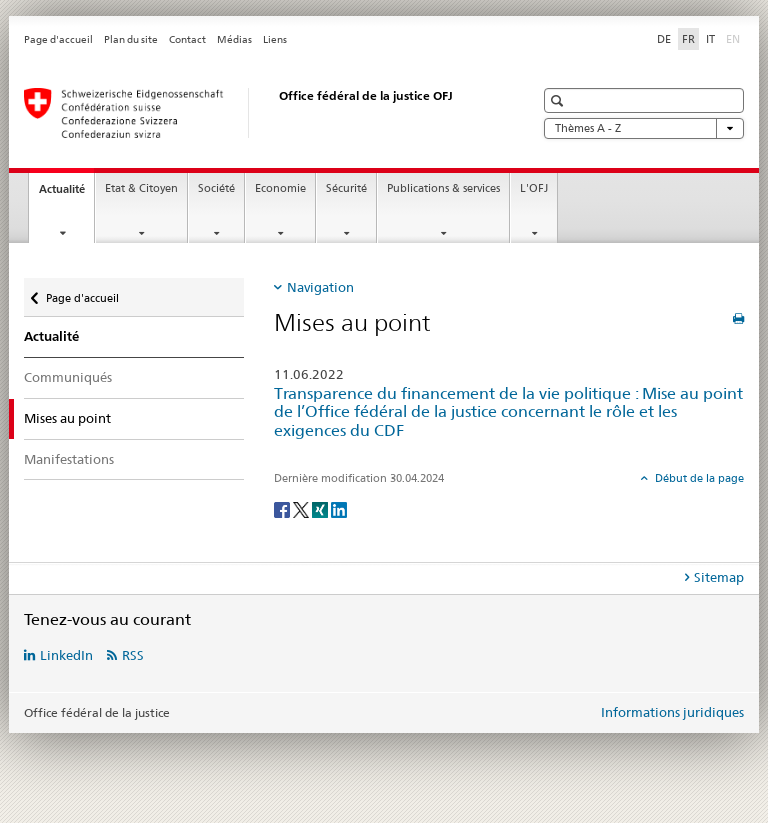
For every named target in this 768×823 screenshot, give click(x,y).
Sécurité (346, 188)
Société (216, 188)
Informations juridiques (672, 712)
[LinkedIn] (339, 508)
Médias (234, 39)
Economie (280, 188)
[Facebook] (283, 508)
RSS (133, 655)
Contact (187, 39)
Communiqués (68, 377)
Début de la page (698, 478)
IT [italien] (710, 39)
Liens (275, 39)
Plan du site (131, 39)
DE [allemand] (664, 39)
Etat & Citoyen (141, 188)
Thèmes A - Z (644, 128)
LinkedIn (66, 655)
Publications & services (443, 188)
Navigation (320, 287)
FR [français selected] (688, 39)
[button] (559, 100)
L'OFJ (534, 188)
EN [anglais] (735, 38)
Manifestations (69, 459)
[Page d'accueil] (259, 113)
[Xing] (321, 508)
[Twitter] (302, 508)
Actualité (66, 194)
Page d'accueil (58, 39)
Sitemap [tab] (719, 577)
